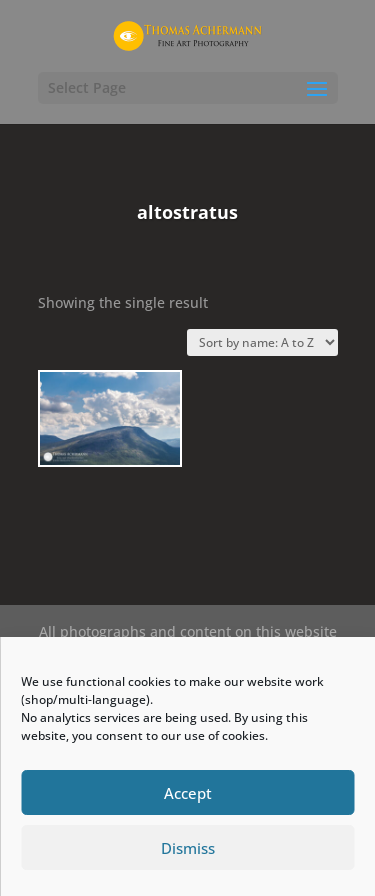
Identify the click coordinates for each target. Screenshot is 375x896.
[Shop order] (262, 342)
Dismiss (188, 848)
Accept (188, 793)
